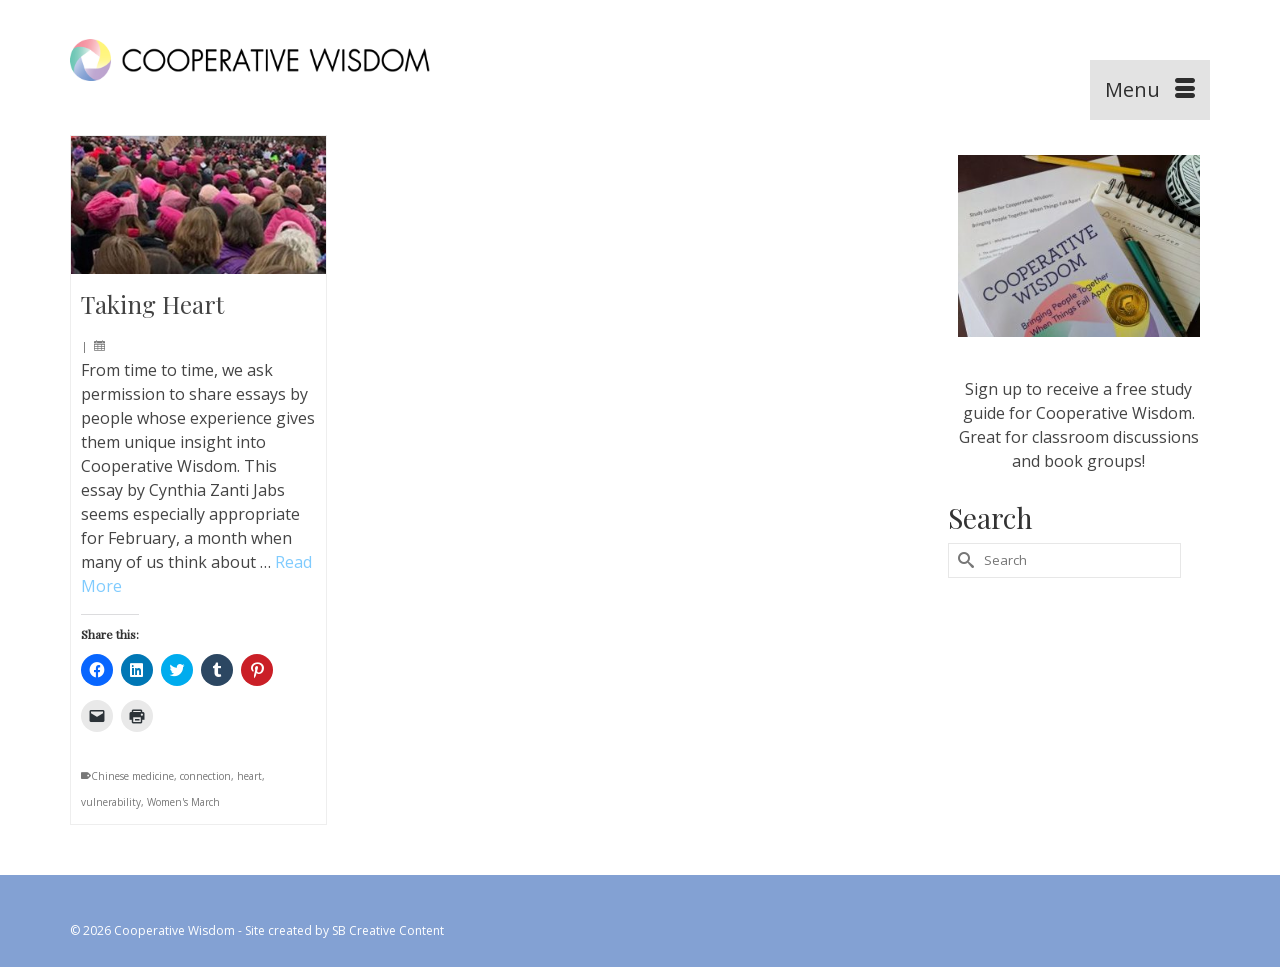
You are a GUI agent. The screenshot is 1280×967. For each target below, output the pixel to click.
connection (205, 776)
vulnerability (111, 802)
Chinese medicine (132, 776)
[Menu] (1150, 90)
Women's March (183, 802)
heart (249, 776)
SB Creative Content (388, 930)
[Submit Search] (963, 560)
